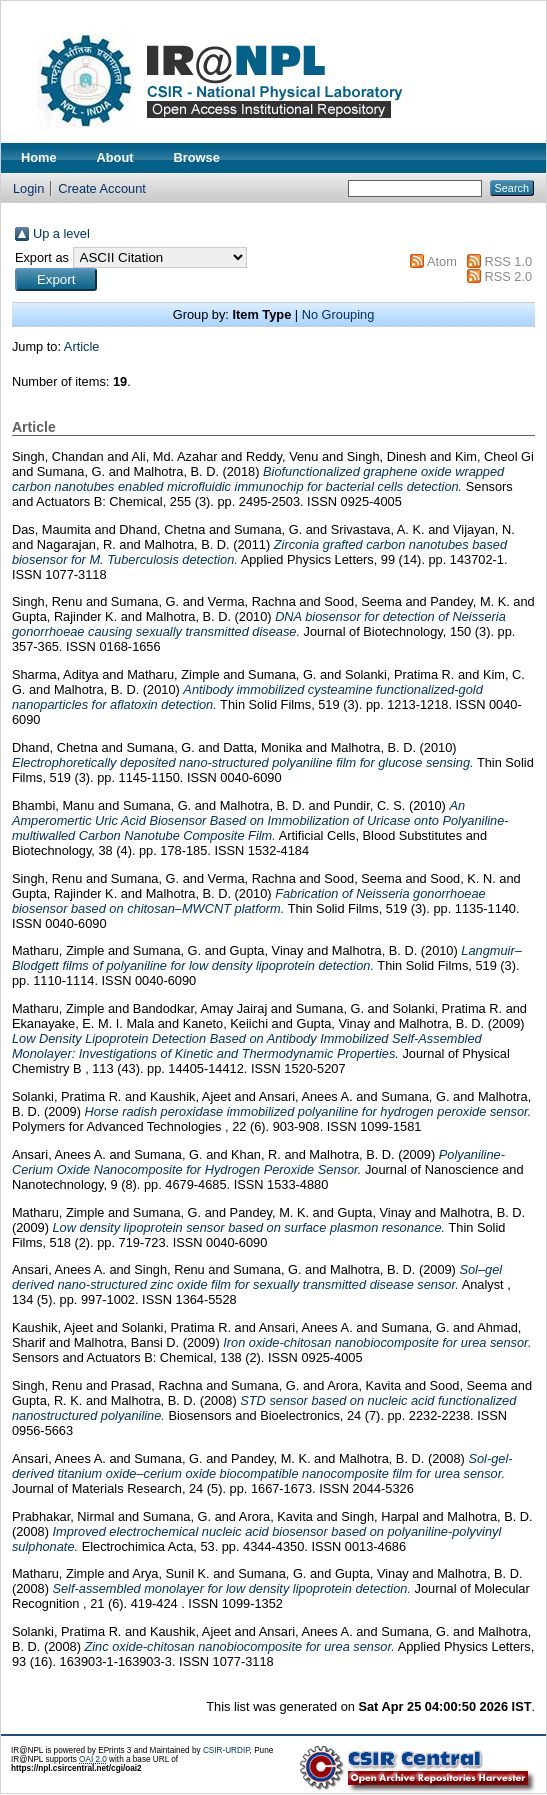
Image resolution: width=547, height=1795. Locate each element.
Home (39, 157)
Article (82, 346)
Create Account (102, 188)
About (115, 157)
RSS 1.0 (508, 261)
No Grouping (338, 314)
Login (28, 188)
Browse (197, 157)
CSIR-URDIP (226, 1750)
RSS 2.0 (508, 276)
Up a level (61, 233)
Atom (442, 261)
